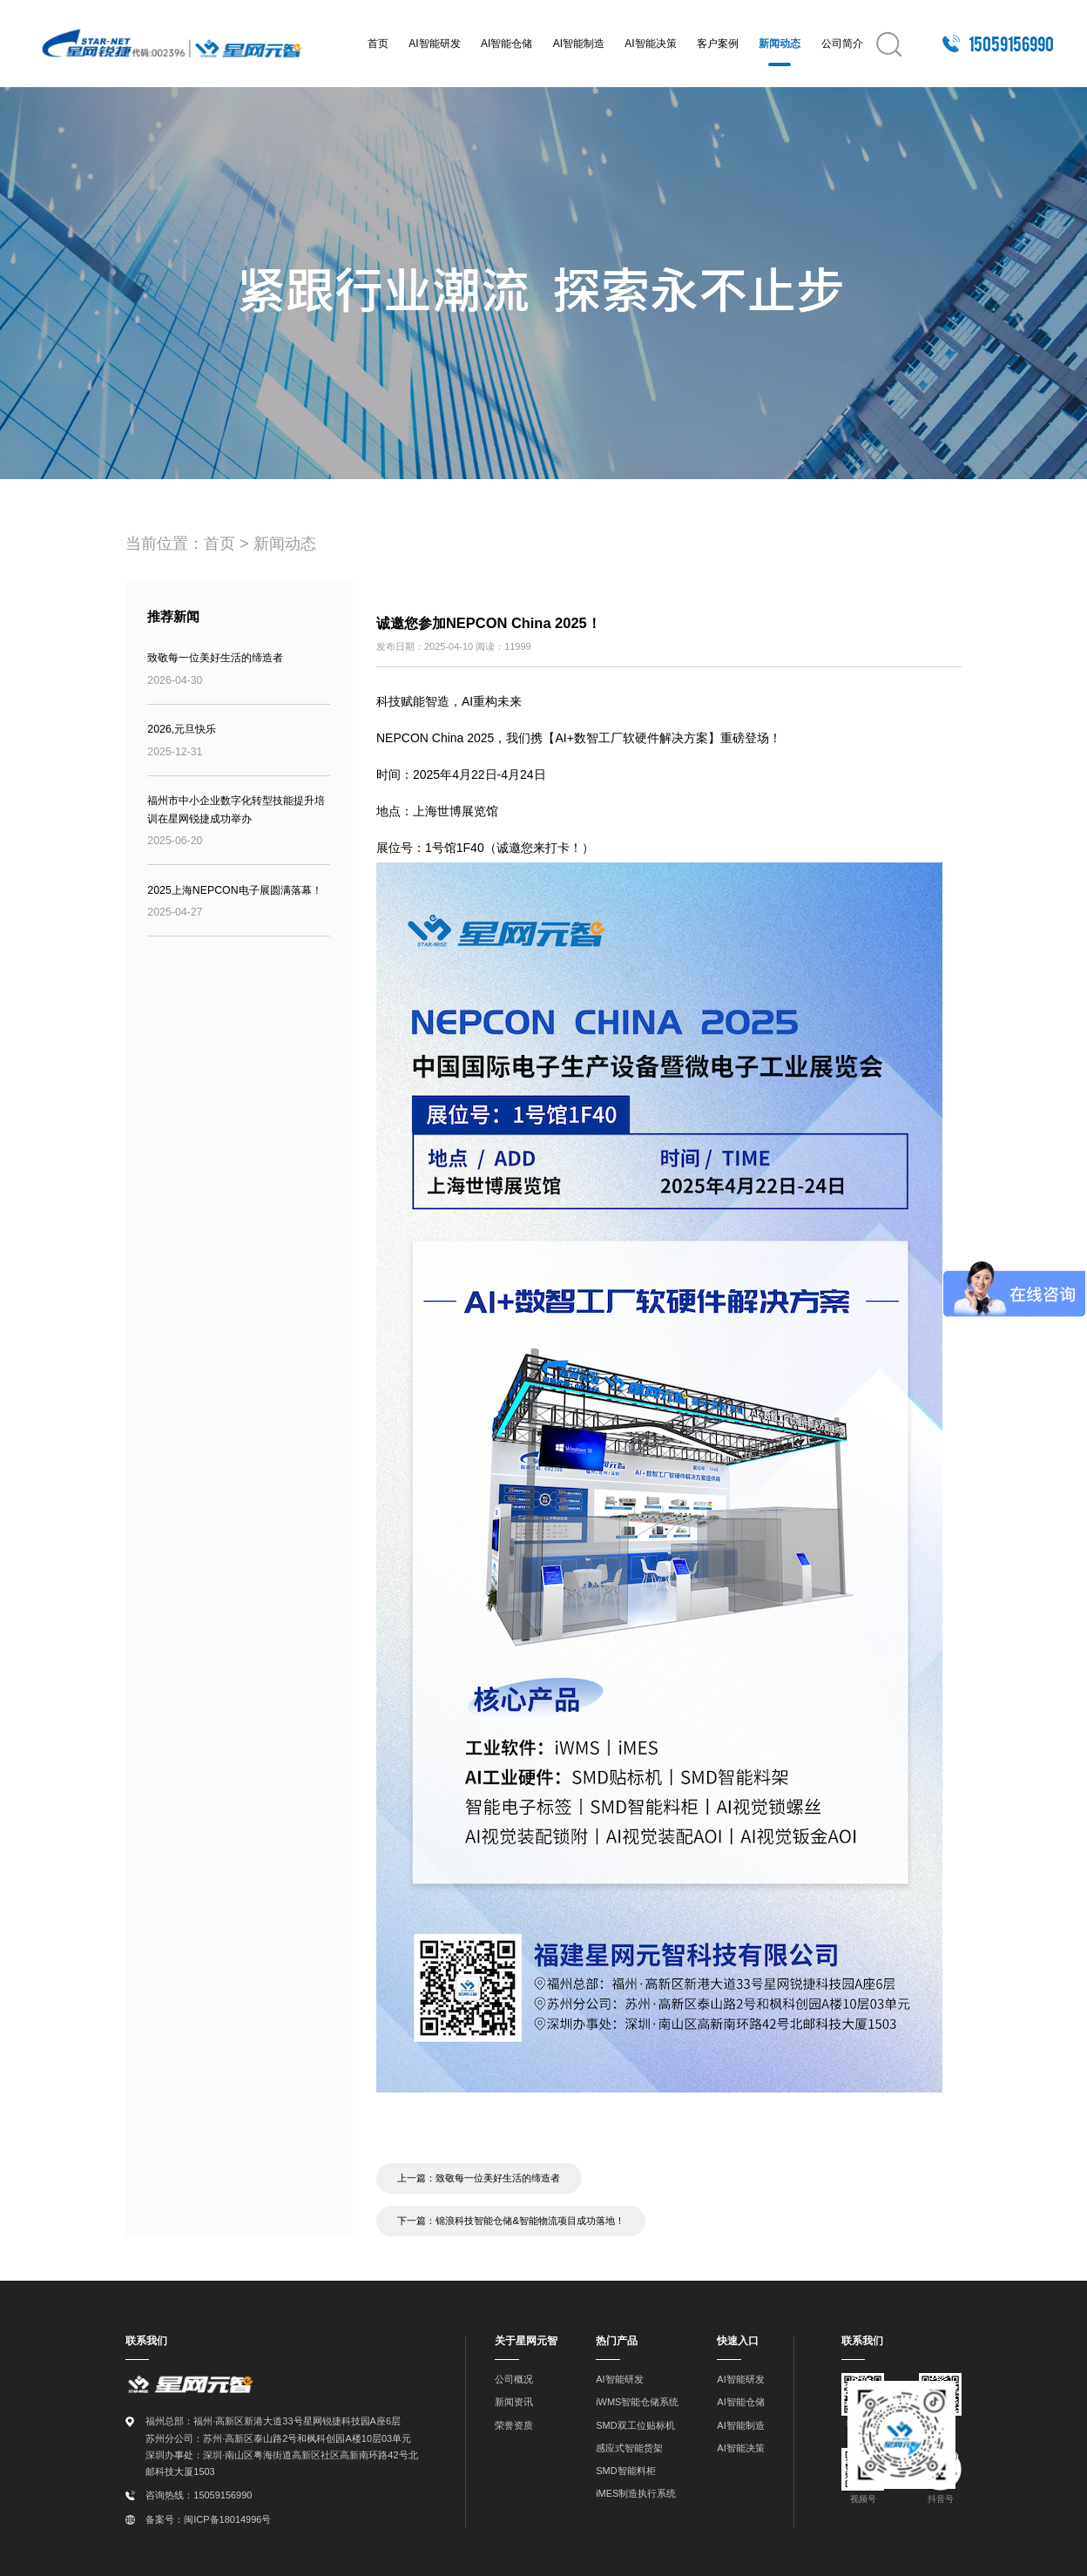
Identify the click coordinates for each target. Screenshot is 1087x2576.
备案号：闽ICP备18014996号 (208, 2517)
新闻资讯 (514, 2401)
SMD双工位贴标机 (635, 2423)
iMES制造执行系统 (636, 2491)
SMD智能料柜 (625, 2469)
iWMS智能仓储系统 (637, 2401)
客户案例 (718, 43)
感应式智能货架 (629, 2446)
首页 (378, 43)
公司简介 (842, 43)
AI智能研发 (434, 43)
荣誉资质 (514, 2423)
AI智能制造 (578, 43)
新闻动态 (779, 43)
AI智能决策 (650, 43)
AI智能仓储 (506, 43)
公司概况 (514, 2378)
